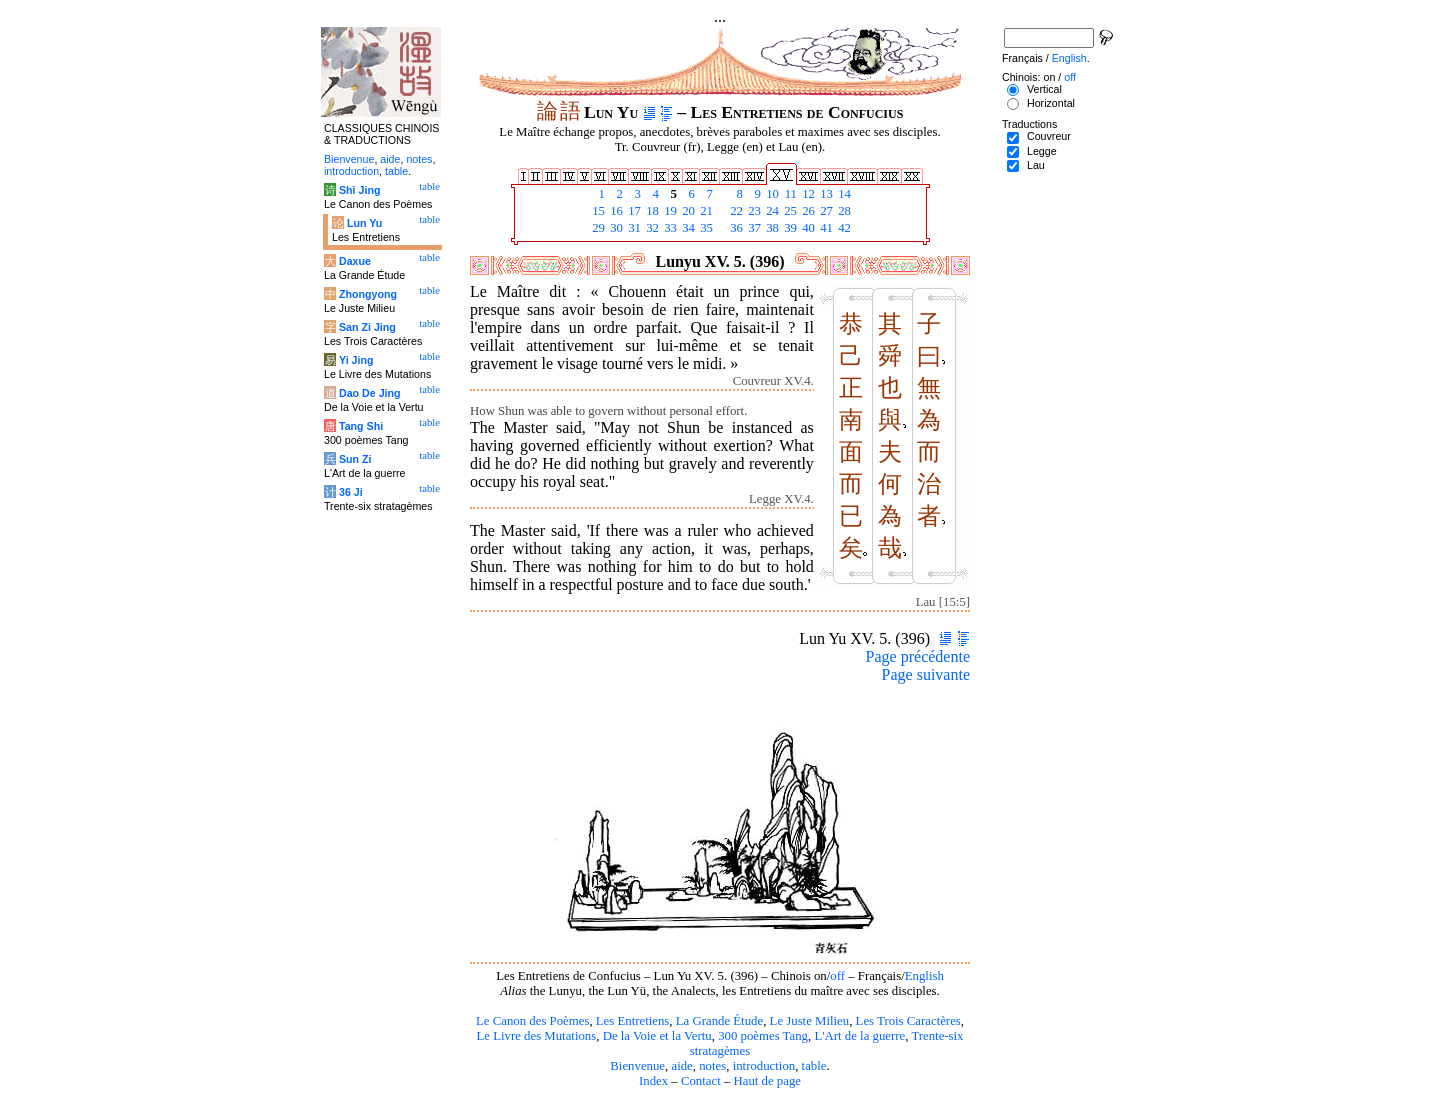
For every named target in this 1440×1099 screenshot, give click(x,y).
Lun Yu (364, 223)
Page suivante (926, 674)
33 (669, 228)
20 (687, 211)
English (924, 976)
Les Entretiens (633, 1021)
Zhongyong (368, 294)
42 (843, 228)
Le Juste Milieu (810, 1021)
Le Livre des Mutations (536, 1036)
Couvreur (1049, 136)
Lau (1036, 165)
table (814, 1066)
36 (735, 228)
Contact (701, 1081)
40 (807, 228)
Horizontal (1051, 103)
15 (597, 211)
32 (651, 228)
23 (753, 211)
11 (789, 194)
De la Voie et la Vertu (657, 1036)
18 (651, 211)
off (837, 976)
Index (653, 1081)
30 (615, 228)
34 (687, 228)
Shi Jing (359, 190)
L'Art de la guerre (859, 1036)
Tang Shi (361, 426)
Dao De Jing (370, 393)
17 (633, 211)
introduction (764, 1066)
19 (669, 211)
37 (753, 228)
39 (789, 228)
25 (789, 211)
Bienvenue (637, 1066)
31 (633, 228)
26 (807, 211)
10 (771, 194)
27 (825, 211)
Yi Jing (356, 360)
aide (681, 1066)
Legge (1042, 151)
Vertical (1044, 89)
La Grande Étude (719, 1021)
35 (705, 228)
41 (825, 228)
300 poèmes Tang (763, 1036)
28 (843, 211)
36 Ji (351, 492)
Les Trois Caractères (908, 1021)
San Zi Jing (367, 327)
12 (807, 194)
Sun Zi (355, 459)
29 (597, 228)
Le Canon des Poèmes (532, 1021)
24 (771, 211)
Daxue (355, 261)
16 (615, 211)
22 (735, 211)
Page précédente (918, 656)
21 (705, 211)
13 (825, 194)
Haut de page (768, 1081)
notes (712, 1066)
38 (771, 228)
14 (843, 194)
